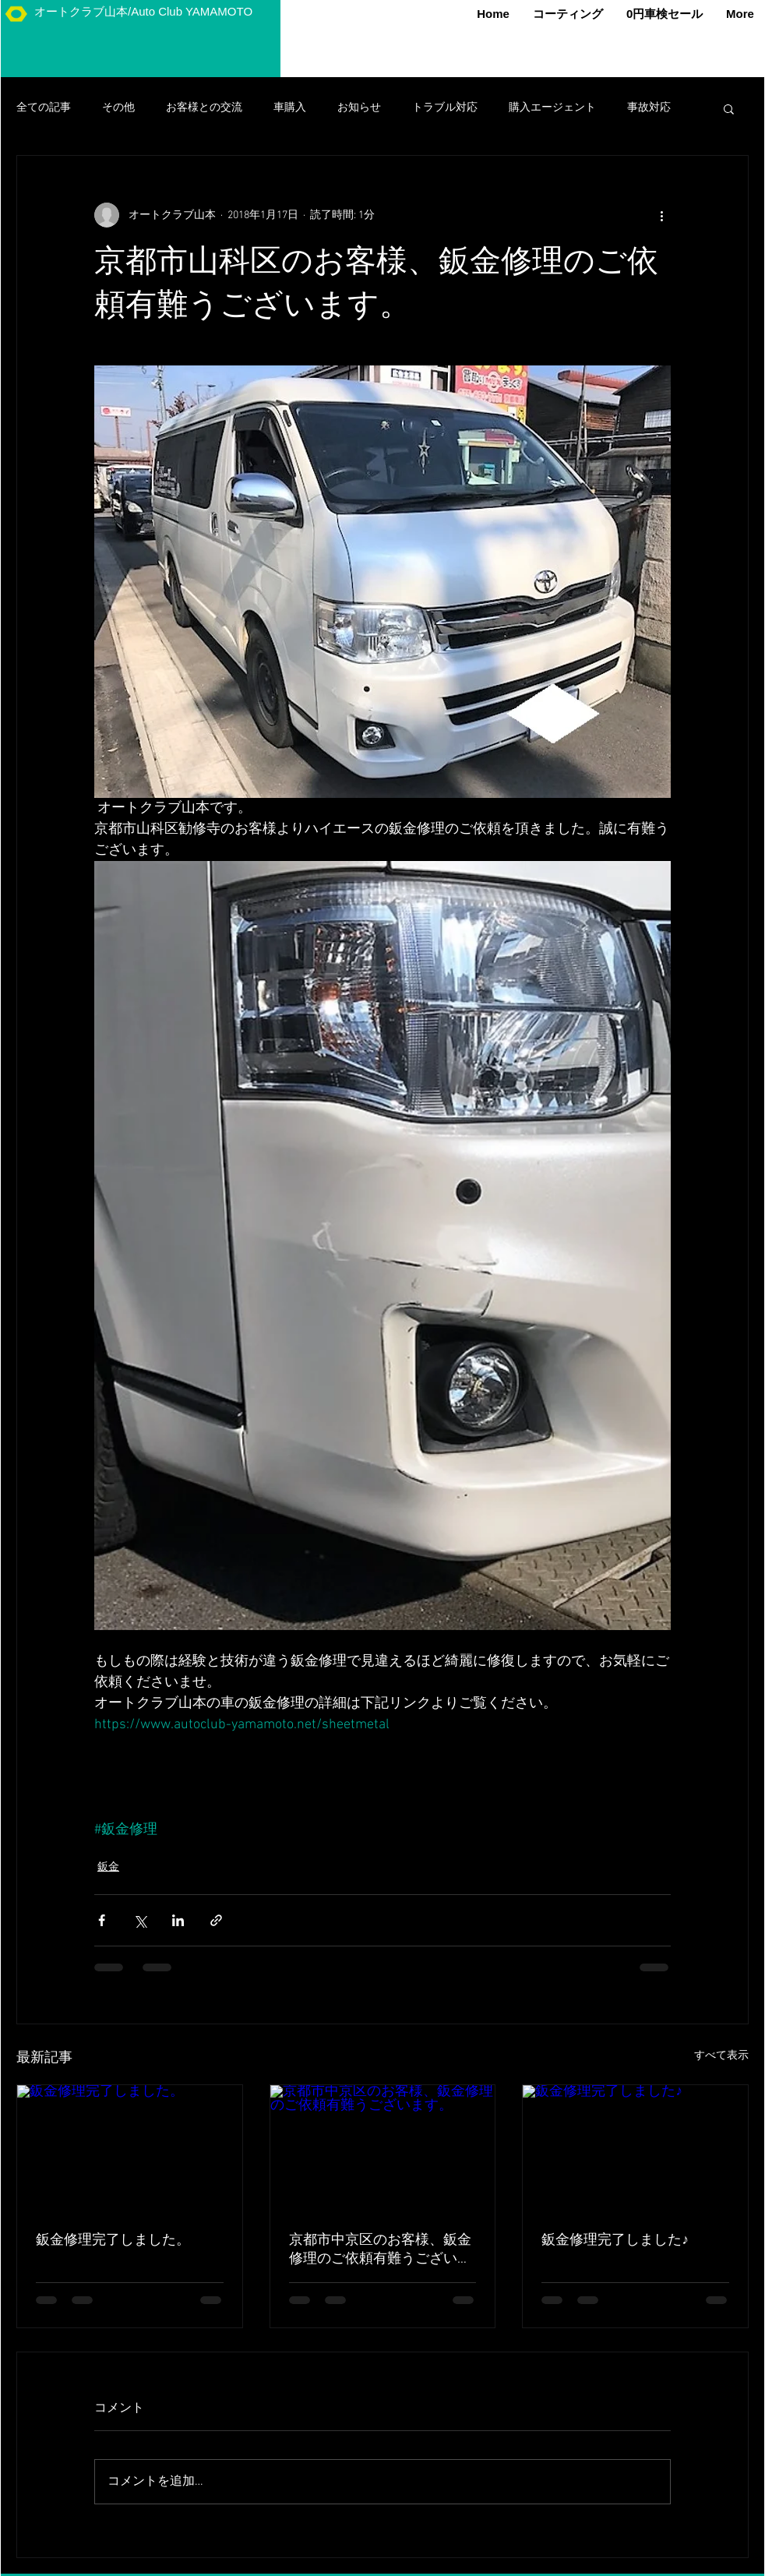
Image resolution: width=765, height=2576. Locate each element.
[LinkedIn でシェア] (178, 1920)
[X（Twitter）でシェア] (139, 1920)
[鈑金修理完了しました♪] (635, 2148)
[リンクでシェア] (216, 1920)
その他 (118, 108)
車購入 (289, 108)
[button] (728, 108)
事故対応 (649, 108)
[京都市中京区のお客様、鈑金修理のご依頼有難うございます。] (382, 2148)
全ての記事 (43, 108)
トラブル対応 (445, 108)
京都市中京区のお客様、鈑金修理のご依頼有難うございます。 (380, 2249)
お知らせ (359, 108)
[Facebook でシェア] (101, 1920)
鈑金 (108, 1867)
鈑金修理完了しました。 (113, 2240)
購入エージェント (552, 108)
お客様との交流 (204, 108)
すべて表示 (721, 2056)
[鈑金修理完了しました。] (129, 2148)
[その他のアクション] (661, 215)
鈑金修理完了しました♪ (615, 2240)
